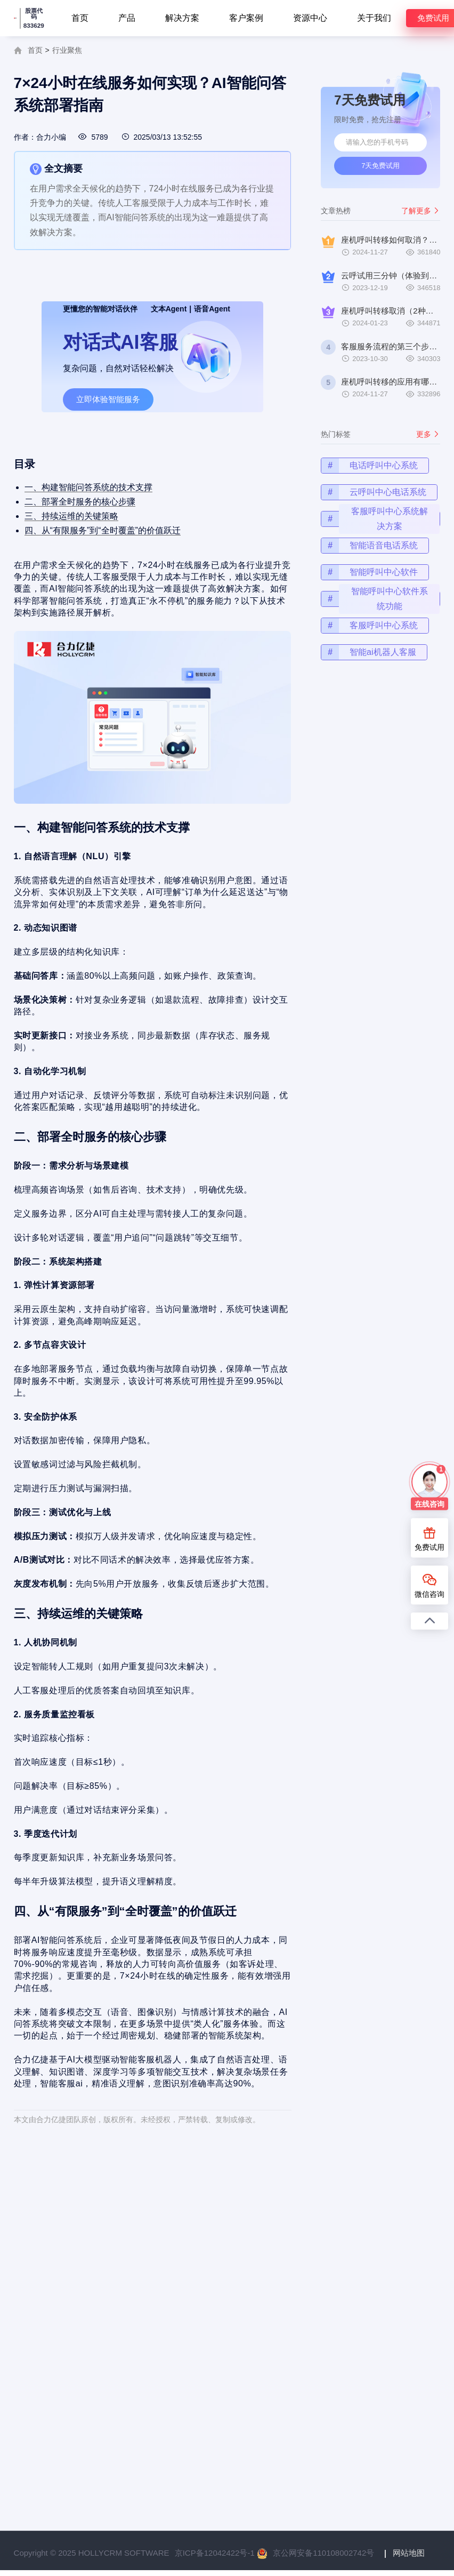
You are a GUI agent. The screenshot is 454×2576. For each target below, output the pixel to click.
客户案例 (246, 17)
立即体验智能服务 (108, 399)
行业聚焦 (67, 50)
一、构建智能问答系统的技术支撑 (93, 515)
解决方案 (182, 17)
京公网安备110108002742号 (323, 2552)
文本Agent (169, 309)
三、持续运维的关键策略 (78, 541)
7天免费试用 (380, 166)
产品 (126, 17)
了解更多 (420, 210)
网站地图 (409, 2552)
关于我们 (374, 17)
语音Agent (212, 309)
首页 (79, 17)
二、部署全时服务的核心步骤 (86, 528)
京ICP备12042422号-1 (215, 2552)
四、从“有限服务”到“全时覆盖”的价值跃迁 (107, 554)
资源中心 (310, 17)
